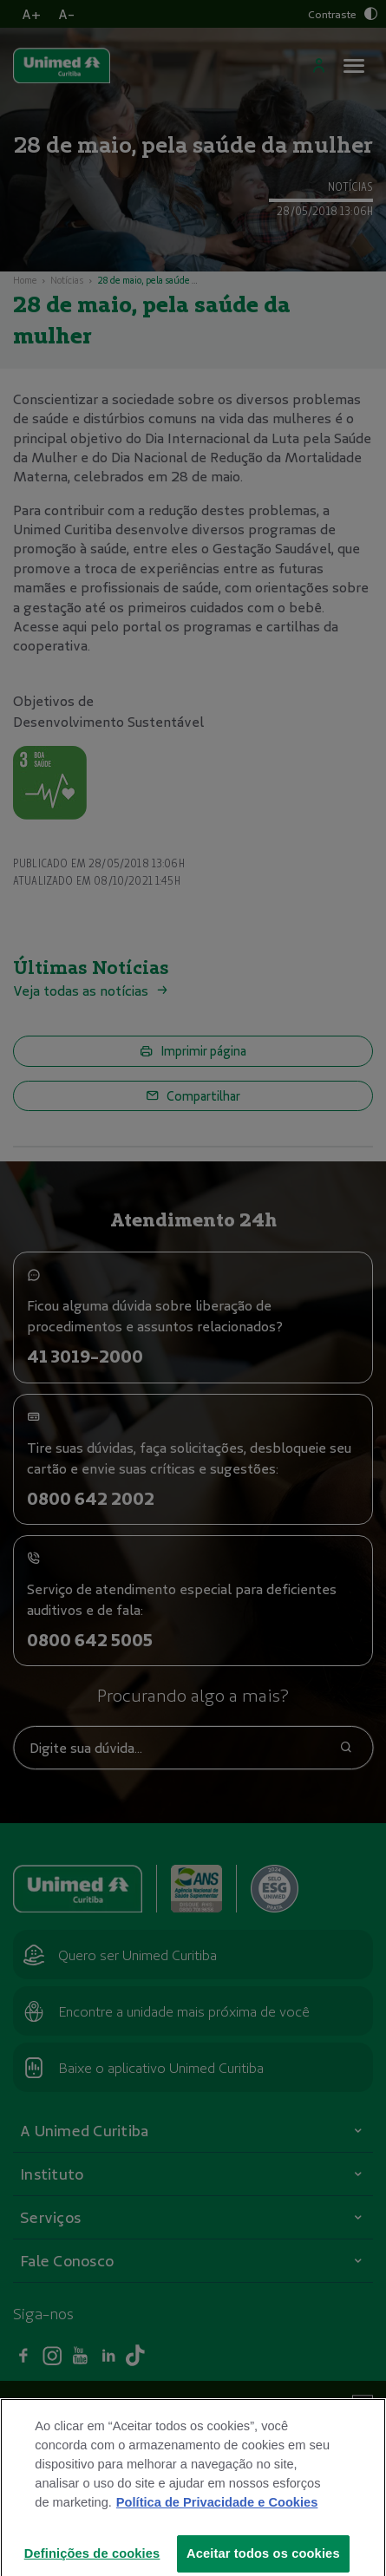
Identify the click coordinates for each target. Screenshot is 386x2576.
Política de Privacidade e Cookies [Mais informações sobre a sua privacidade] (216, 2528)
